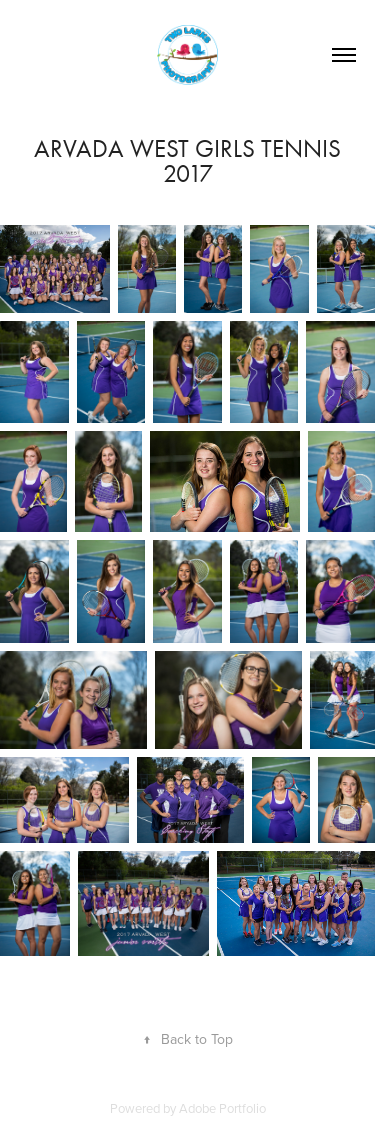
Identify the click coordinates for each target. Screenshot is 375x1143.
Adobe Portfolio (222, 1108)
